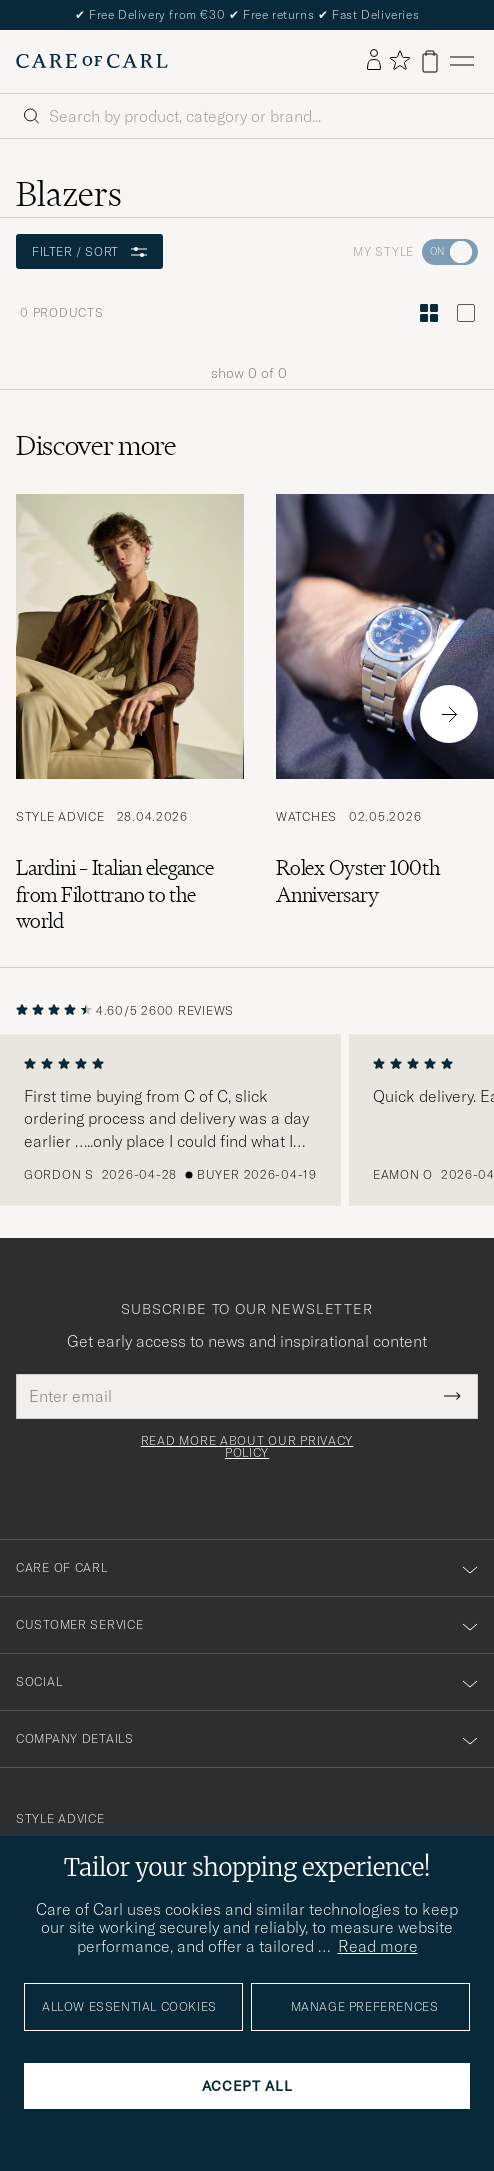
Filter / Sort (89, 251)
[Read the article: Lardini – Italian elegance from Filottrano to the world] (130, 714)
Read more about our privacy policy (247, 1447)
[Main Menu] (462, 61)
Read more (378, 1946)
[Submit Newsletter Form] (452, 1396)
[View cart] (430, 61)
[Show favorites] (399, 61)
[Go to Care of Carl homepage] (92, 61)
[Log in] (374, 61)
